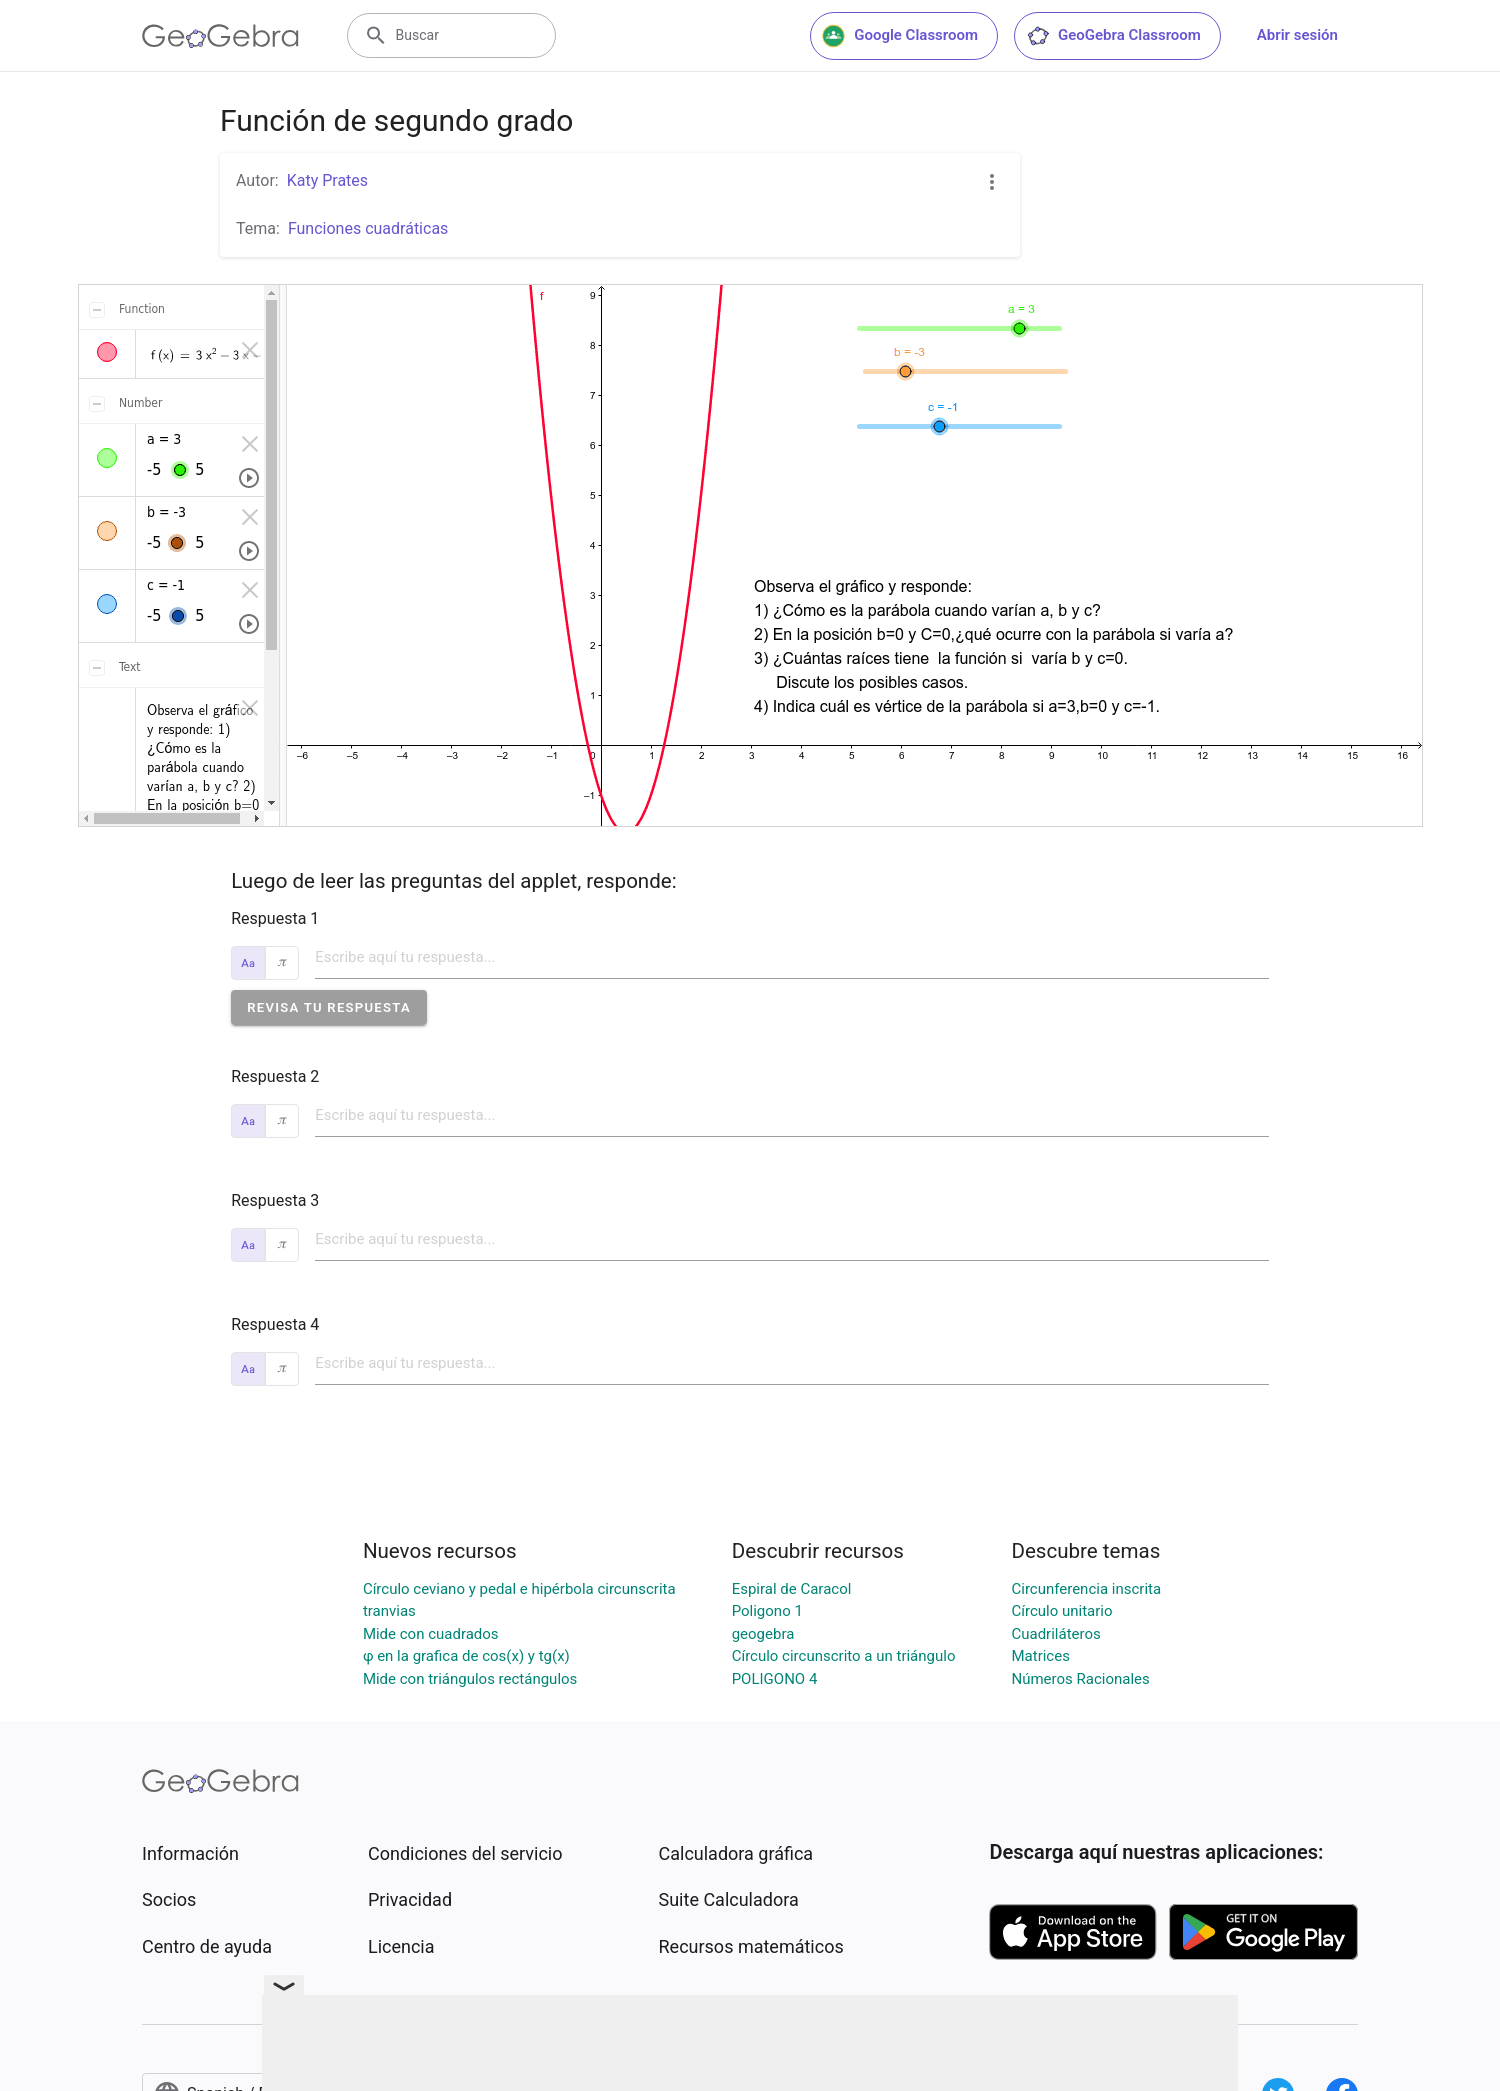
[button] (329, 1007)
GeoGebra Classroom (1113, 36)
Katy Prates (327, 180)
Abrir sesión (1297, 35)
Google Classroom (900, 36)
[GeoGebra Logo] (220, 36)
